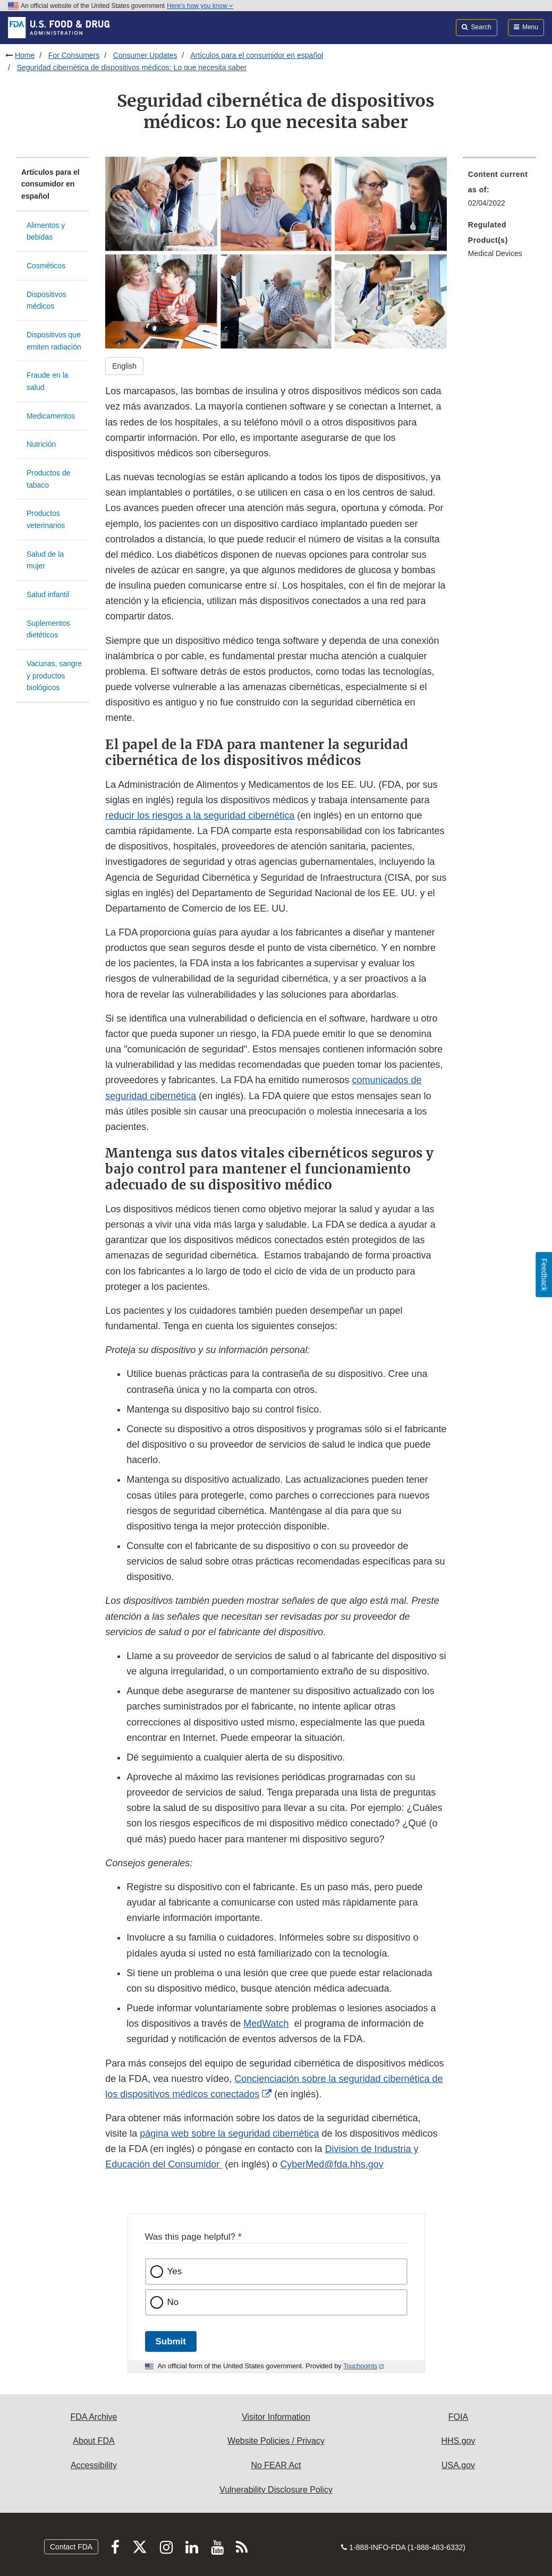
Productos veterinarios (46, 519)
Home (25, 55)
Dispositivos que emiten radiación (54, 340)
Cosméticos (46, 265)
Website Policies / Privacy (276, 2440)
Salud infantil (48, 594)
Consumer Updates (145, 55)
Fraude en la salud (48, 381)
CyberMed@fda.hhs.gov (331, 2164)
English (124, 366)
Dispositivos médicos (46, 300)
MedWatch (265, 2023)
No (173, 2302)
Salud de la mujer (45, 560)
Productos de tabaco (49, 479)
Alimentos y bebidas (46, 231)
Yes (174, 2271)
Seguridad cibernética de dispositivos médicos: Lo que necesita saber (132, 67)
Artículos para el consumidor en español (256, 55)
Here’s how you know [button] (200, 6)
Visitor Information (276, 2416)
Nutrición (41, 444)
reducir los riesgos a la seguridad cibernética (199, 815)
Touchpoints (360, 2366)
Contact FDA (71, 2547)
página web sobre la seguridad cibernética (229, 2133)
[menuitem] (499, 191)
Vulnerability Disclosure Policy (276, 2489)
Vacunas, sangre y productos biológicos (54, 675)
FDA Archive (93, 2416)
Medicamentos (51, 416)
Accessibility (94, 2465)
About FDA (93, 2440)
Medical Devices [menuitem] (495, 253)
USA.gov (458, 2465)
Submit (171, 2341)
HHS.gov (458, 2440)
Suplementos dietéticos (48, 629)
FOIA (458, 2416)
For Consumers (73, 55)
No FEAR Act (276, 2465)
